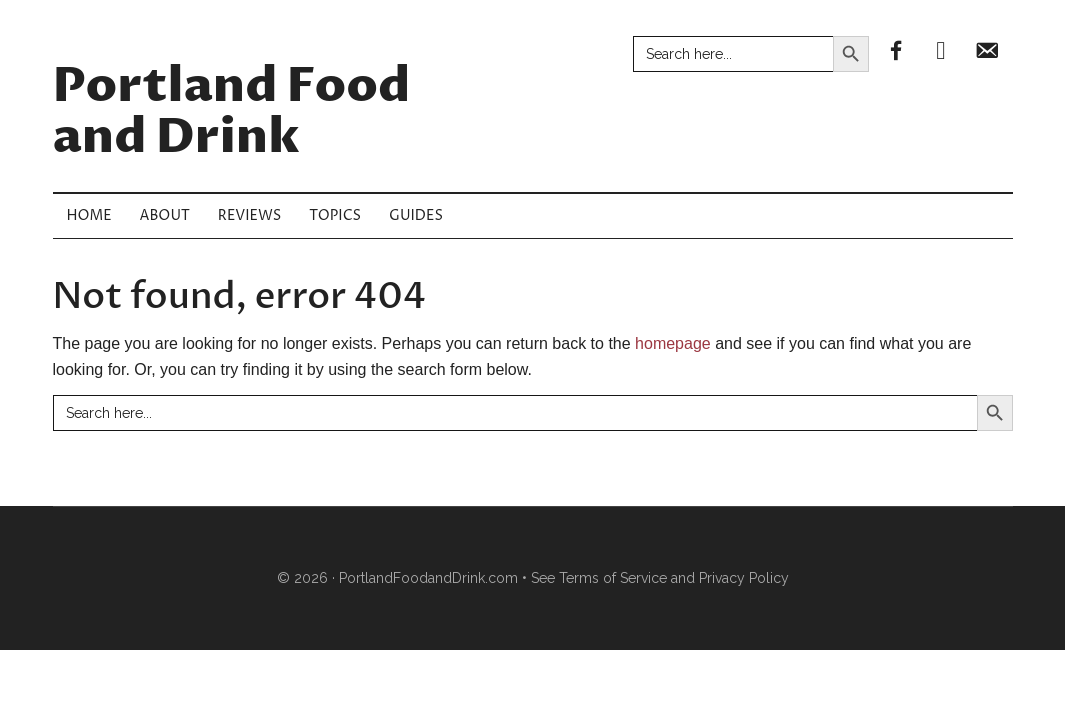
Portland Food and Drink (232, 112)
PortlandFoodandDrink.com (428, 578)
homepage (673, 343)
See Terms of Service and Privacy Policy (660, 578)
